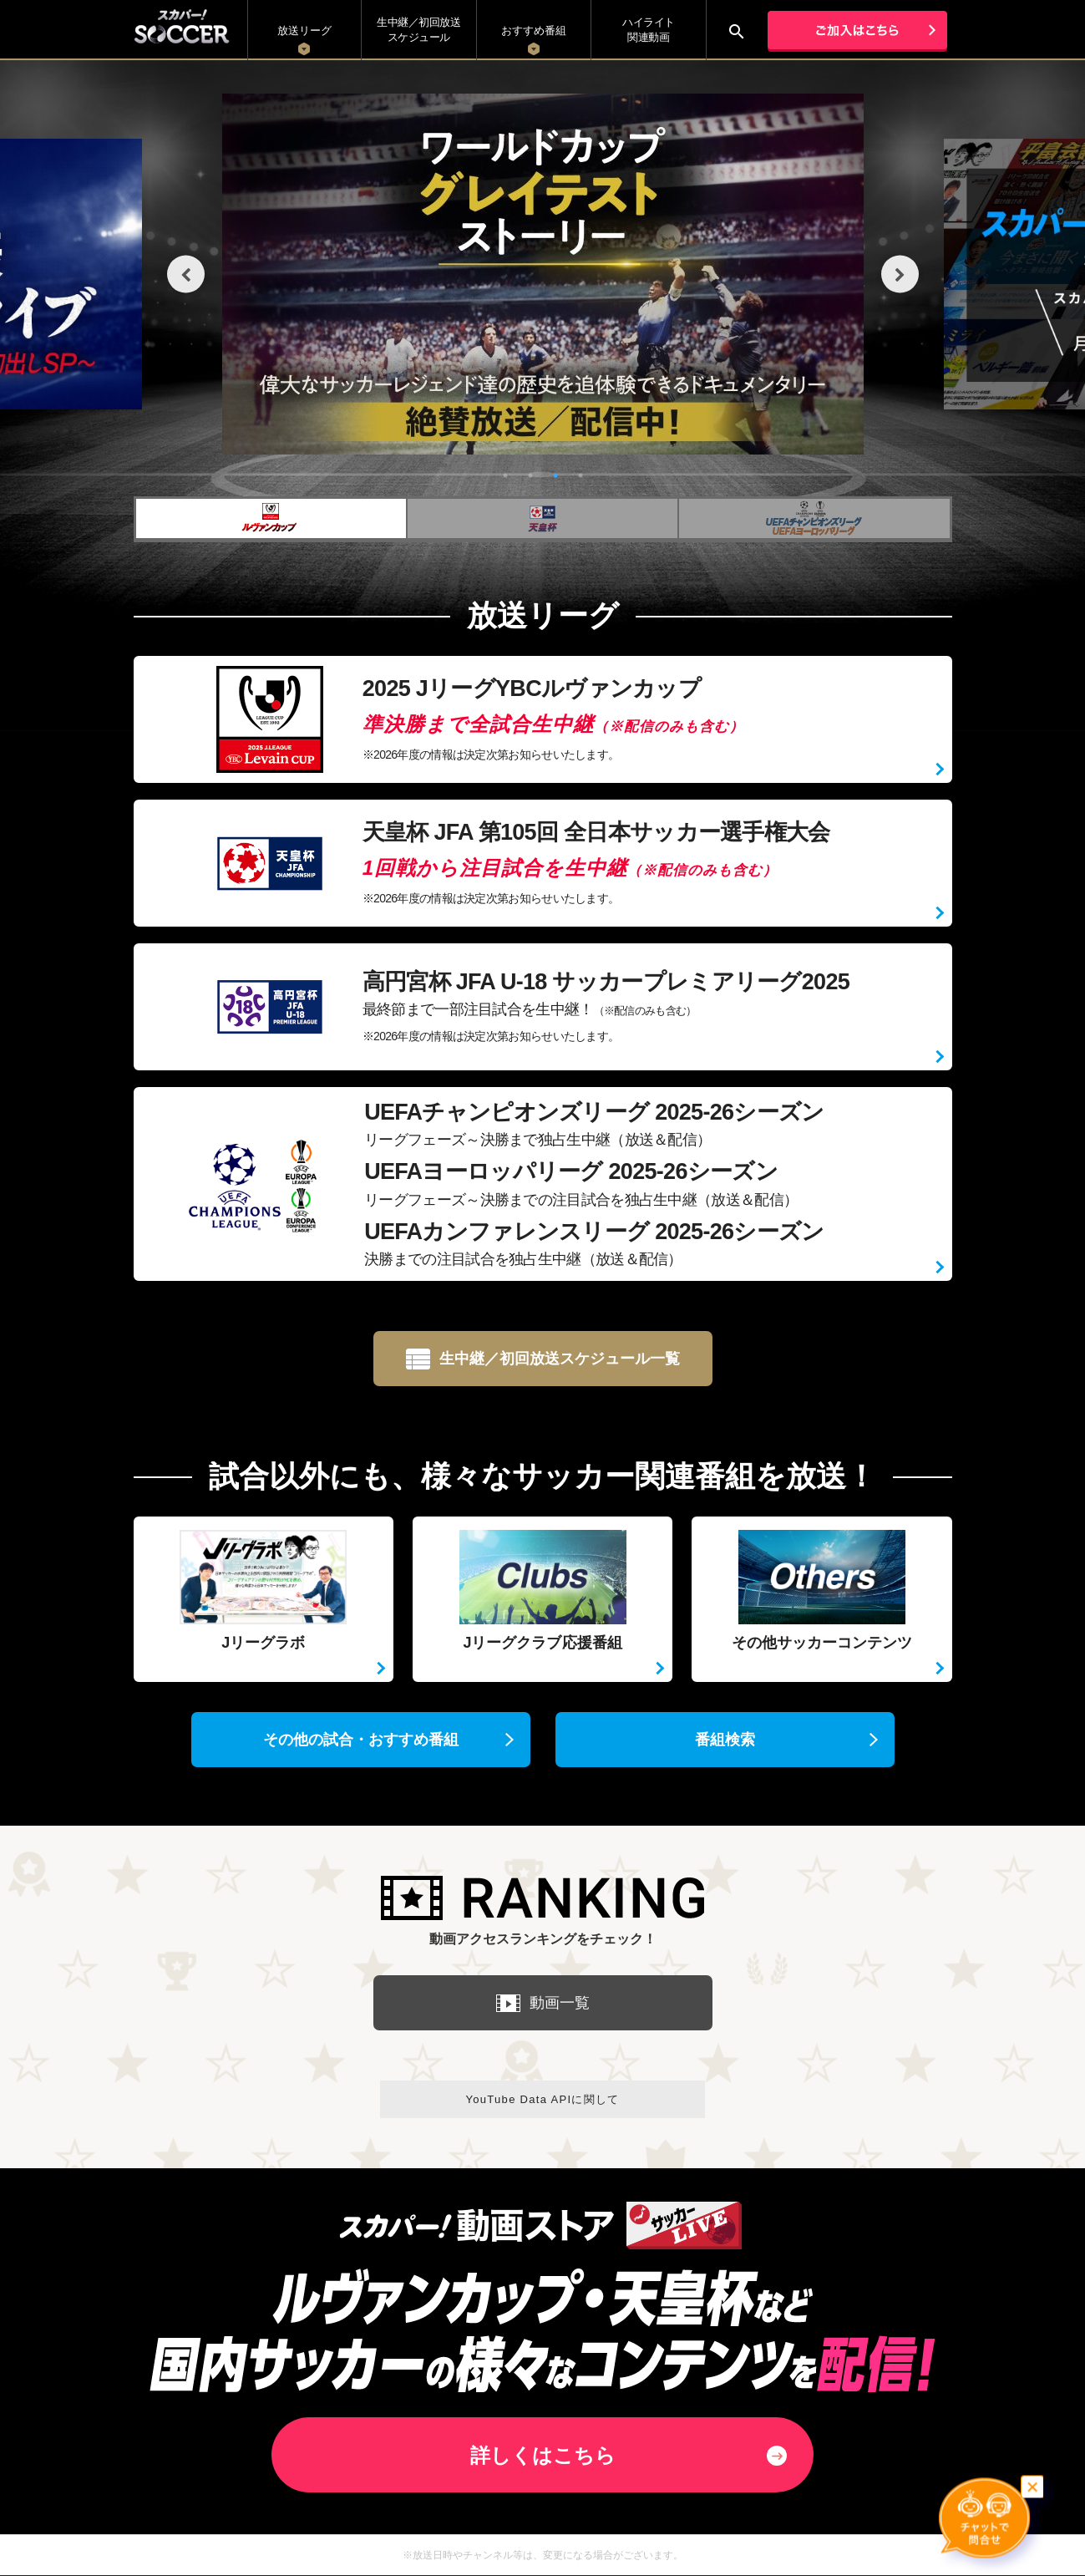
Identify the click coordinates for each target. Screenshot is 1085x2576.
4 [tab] (580, 475)
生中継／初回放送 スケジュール (418, 29)
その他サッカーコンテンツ (822, 1585)
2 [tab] (530, 475)
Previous (186, 274)
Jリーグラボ (264, 1585)
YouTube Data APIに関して (542, 2099)
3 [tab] (555, 475)
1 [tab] (505, 475)
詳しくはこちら (543, 2455)
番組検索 (725, 1739)
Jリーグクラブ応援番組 (543, 1585)
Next (900, 274)
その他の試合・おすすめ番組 (361, 1739)
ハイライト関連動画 (648, 29)
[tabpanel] (543, 274)
